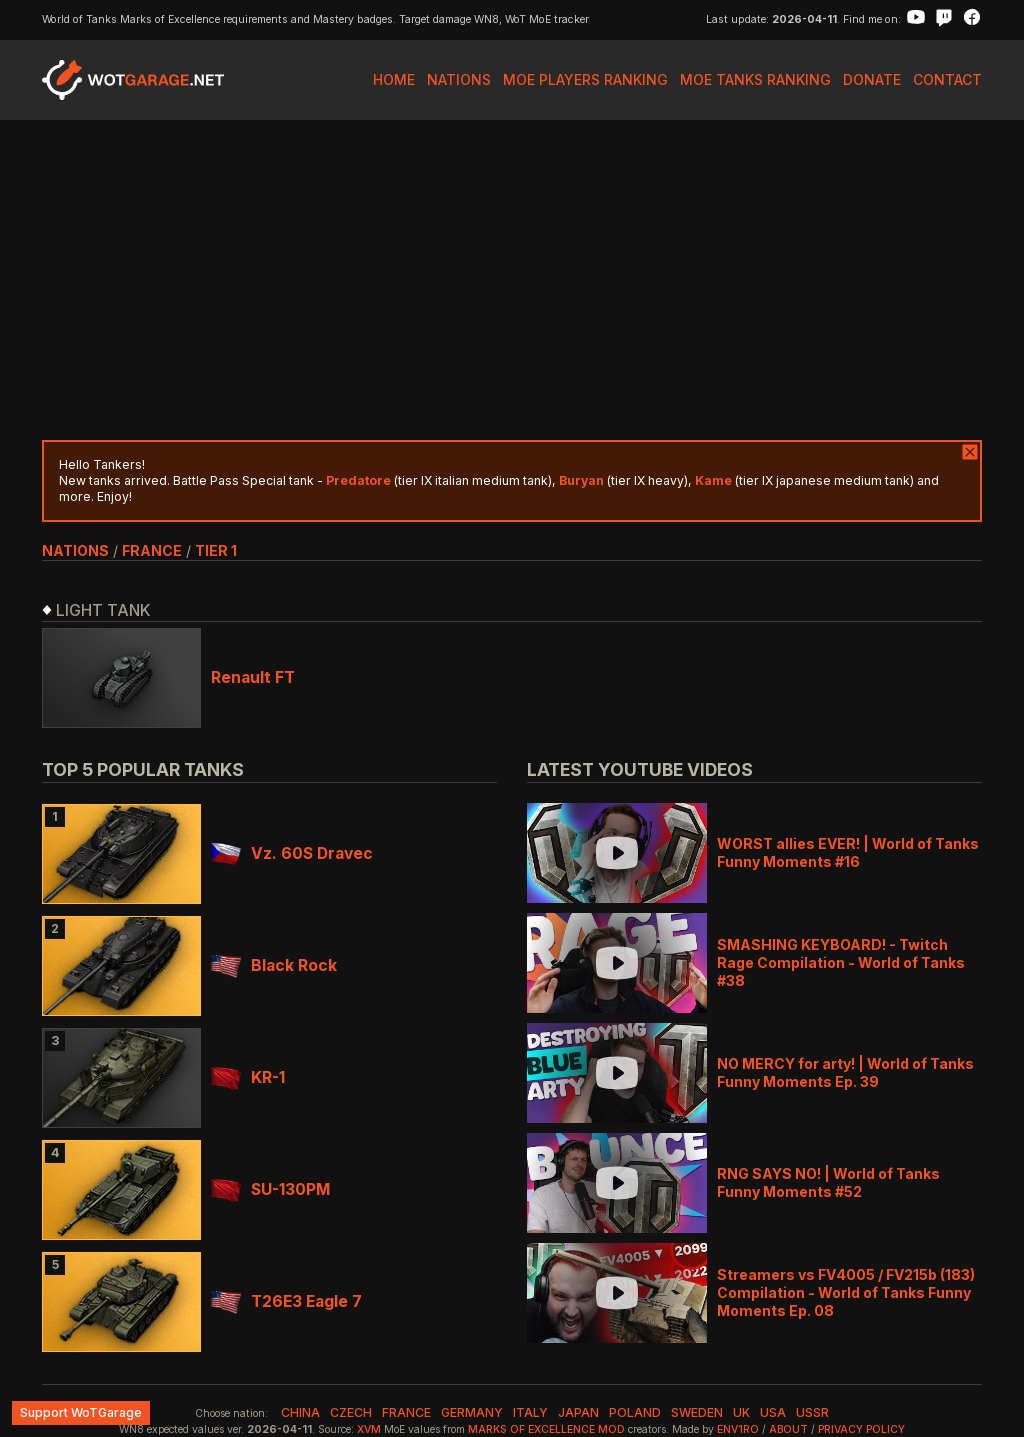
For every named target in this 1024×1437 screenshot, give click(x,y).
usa (773, 1412)
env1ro (738, 1429)
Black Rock (274, 965)
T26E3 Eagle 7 (286, 1301)
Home (394, 79)
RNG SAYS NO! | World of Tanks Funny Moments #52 (828, 1182)
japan (578, 1412)
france (152, 550)
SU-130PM (270, 1189)
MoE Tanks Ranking (755, 79)
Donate (872, 79)
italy (530, 1412)
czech (351, 1412)
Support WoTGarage (81, 1412)
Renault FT (253, 677)
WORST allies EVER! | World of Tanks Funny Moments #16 (848, 852)
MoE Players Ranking (585, 79)
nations (75, 550)
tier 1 (216, 550)
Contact (947, 79)
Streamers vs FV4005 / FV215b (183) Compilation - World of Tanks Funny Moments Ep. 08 (846, 1292)
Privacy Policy (861, 1429)
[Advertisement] (512, 280)
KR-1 (248, 1077)
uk (741, 1412)
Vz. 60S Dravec (292, 853)
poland (635, 1412)
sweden (697, 1412)
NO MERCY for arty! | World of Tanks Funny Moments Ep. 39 (845, 1072)
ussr (812, 1412)
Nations (459, 79)
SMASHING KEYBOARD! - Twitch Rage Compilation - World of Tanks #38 (841, 962)
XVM (369, 1429)
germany (472, 1412)
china (300, 1412)
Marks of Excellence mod (546, 1429)
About (788, 1429)
